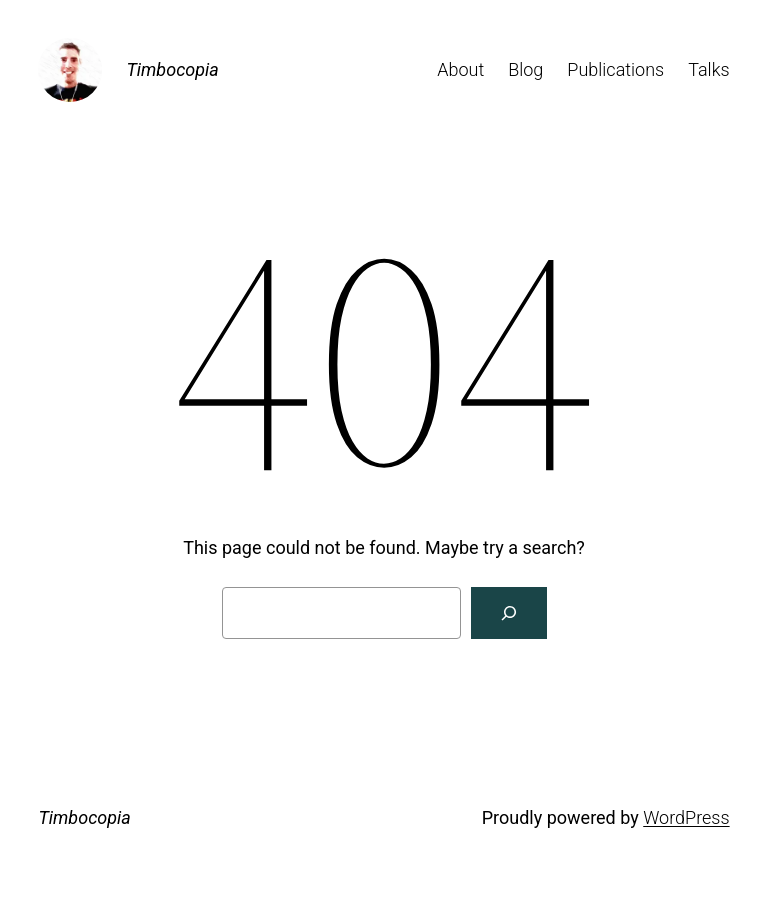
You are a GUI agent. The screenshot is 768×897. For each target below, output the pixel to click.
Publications (615, 69)
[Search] (509, 613)
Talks (708, 69)
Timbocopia (172, 69)
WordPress (686, 817)
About (460, 69)
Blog (525, 69)
